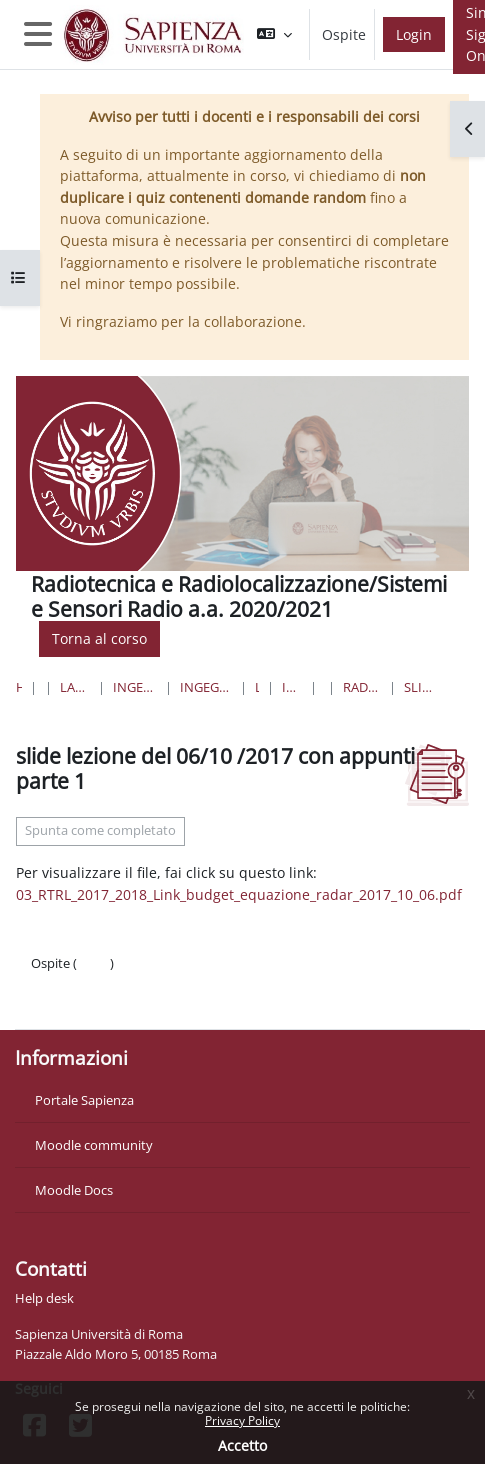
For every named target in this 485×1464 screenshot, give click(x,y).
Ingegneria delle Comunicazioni (292, 687)
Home (19, 687)
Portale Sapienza (84, 1100)
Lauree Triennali (257, 687)
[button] (274, 34)
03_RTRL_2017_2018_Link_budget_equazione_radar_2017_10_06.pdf (239, 894)
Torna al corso (99, 638)
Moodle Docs (74, 1190)
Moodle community (94, 1145)
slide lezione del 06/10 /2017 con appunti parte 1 (421, 687)
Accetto (242, 1445)
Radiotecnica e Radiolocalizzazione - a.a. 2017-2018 (361, 687)
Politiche (56, 983)
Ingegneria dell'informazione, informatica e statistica (134, 687)
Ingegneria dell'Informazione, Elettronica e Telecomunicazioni (206, 687)
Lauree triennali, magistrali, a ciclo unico (75, 687)
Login (414, 34)
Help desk (44, 1298)
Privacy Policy (242, 1420)
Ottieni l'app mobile (89, 1003)
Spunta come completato (100, 830)
